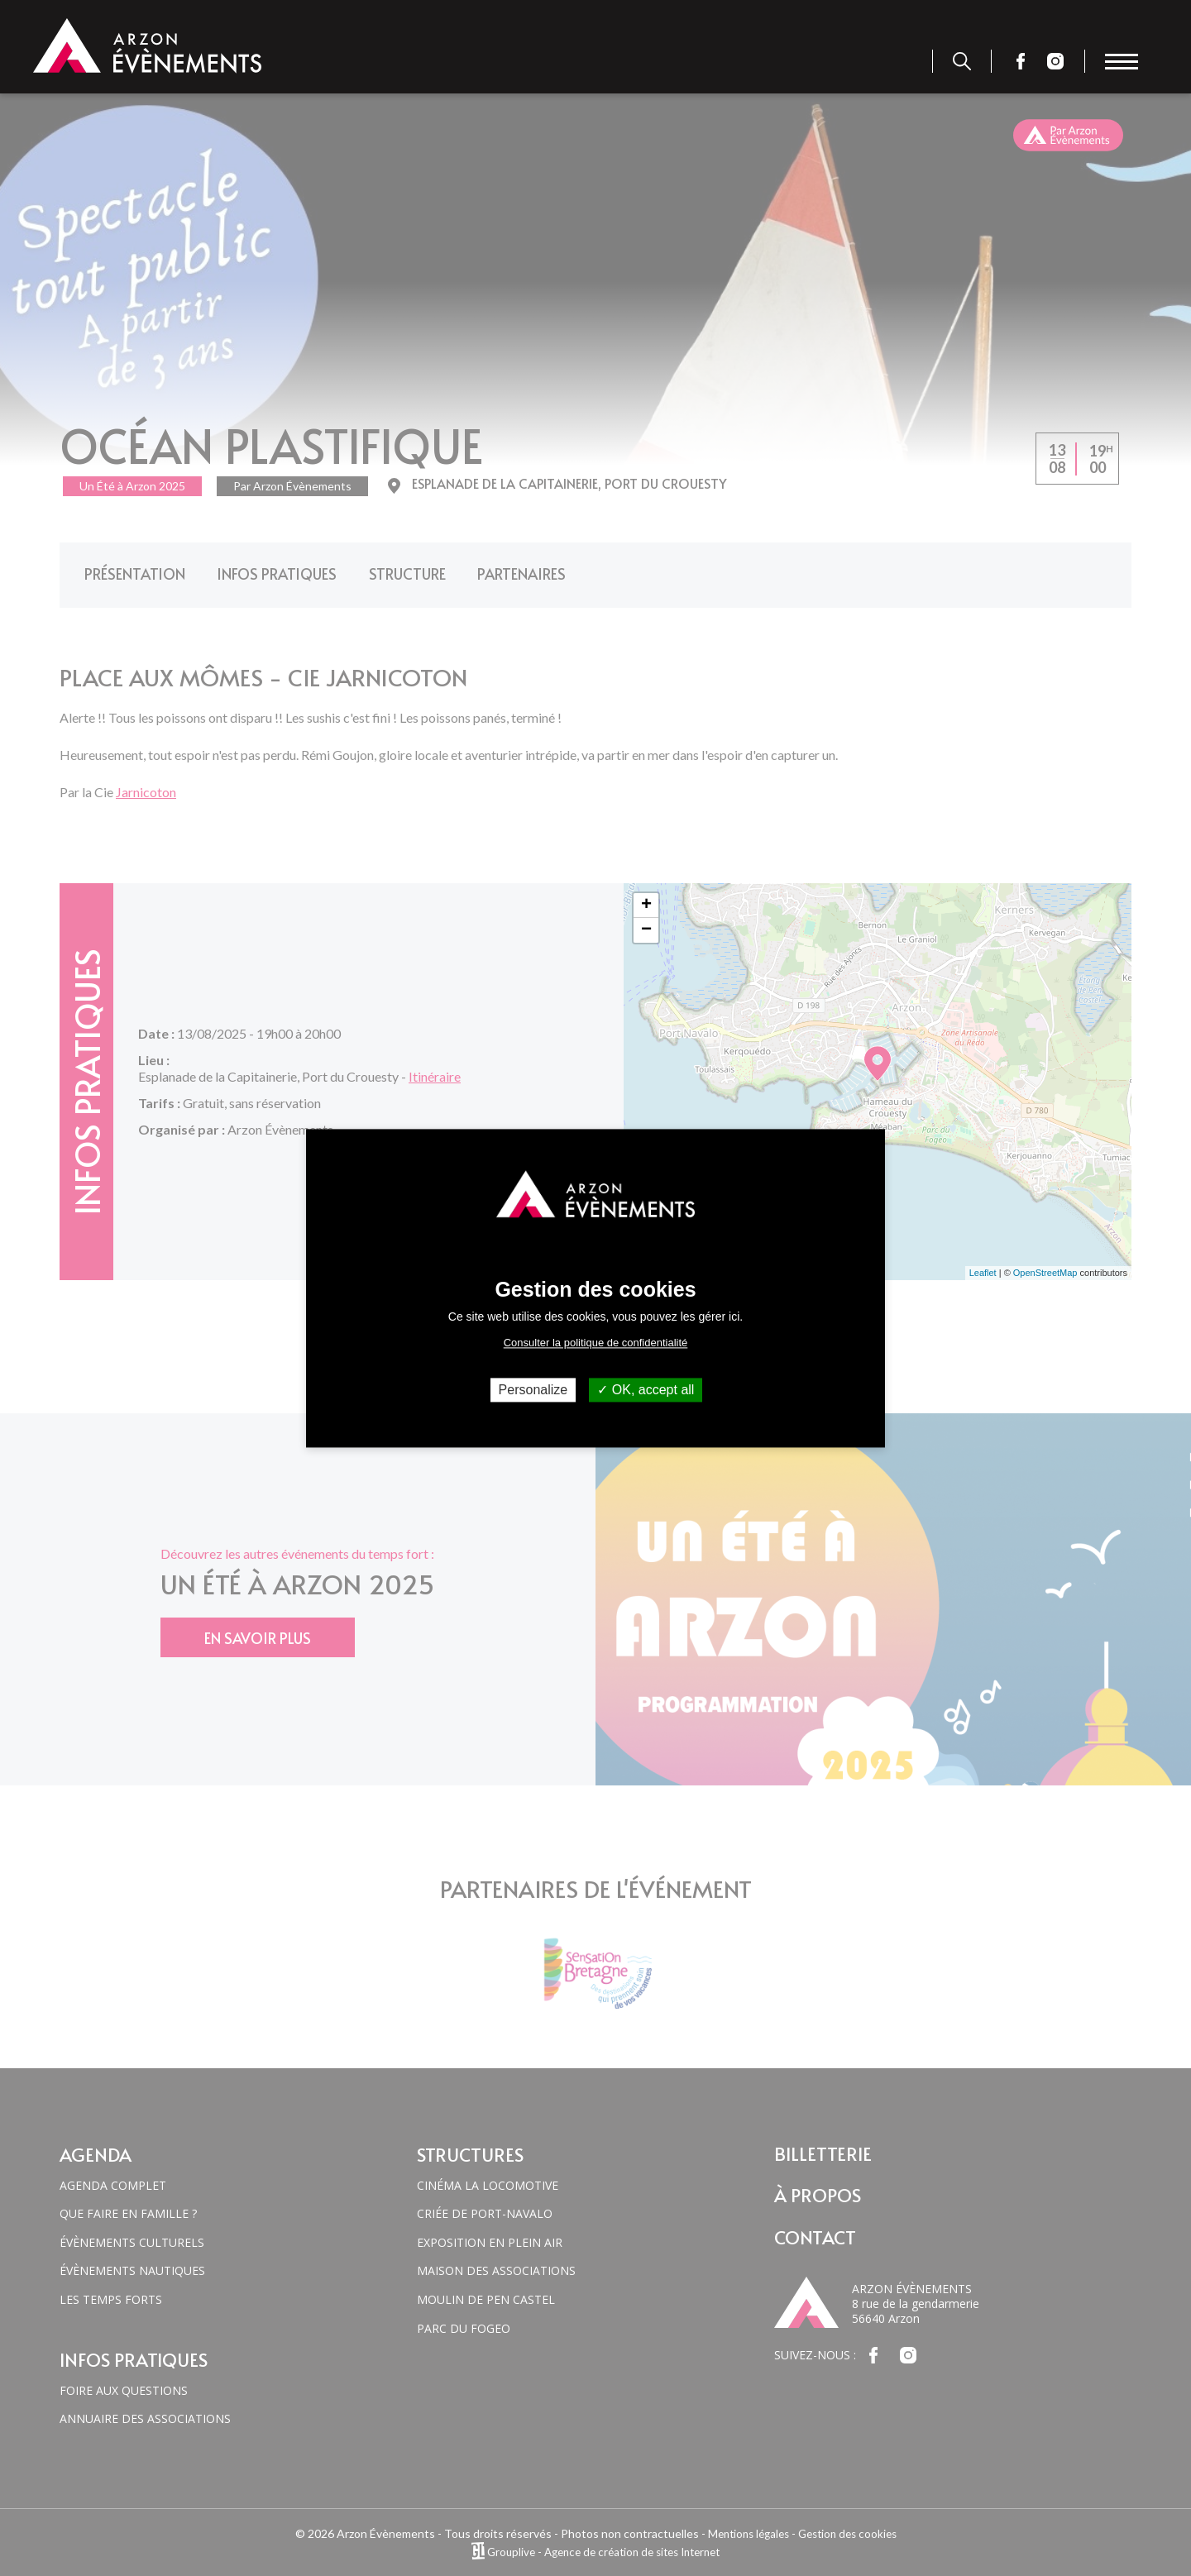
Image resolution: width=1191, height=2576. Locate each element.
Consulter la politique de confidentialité (596, 1342)
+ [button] (646, 896)
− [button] (646, 921)
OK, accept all (645, 1390)
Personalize (533, 1390)
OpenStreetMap (1045, 1264)
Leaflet (983, 1264)
